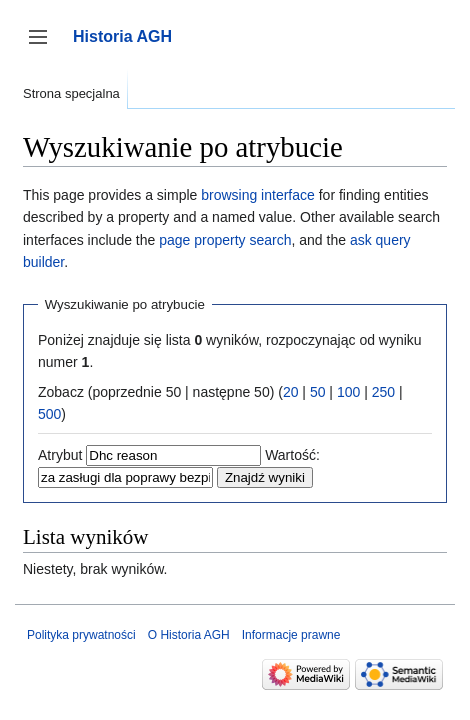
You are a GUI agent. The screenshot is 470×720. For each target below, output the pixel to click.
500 (49, 414)
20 (291, 392)
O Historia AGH (189, 635)
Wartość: (292, 455)
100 (348, 392)
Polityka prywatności (81, 635)
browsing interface (258, 195)
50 (318, 392)
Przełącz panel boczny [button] (44, 46)
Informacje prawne (291, 635)
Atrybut (60, 455)
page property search (225, 240)
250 (383, 392)
